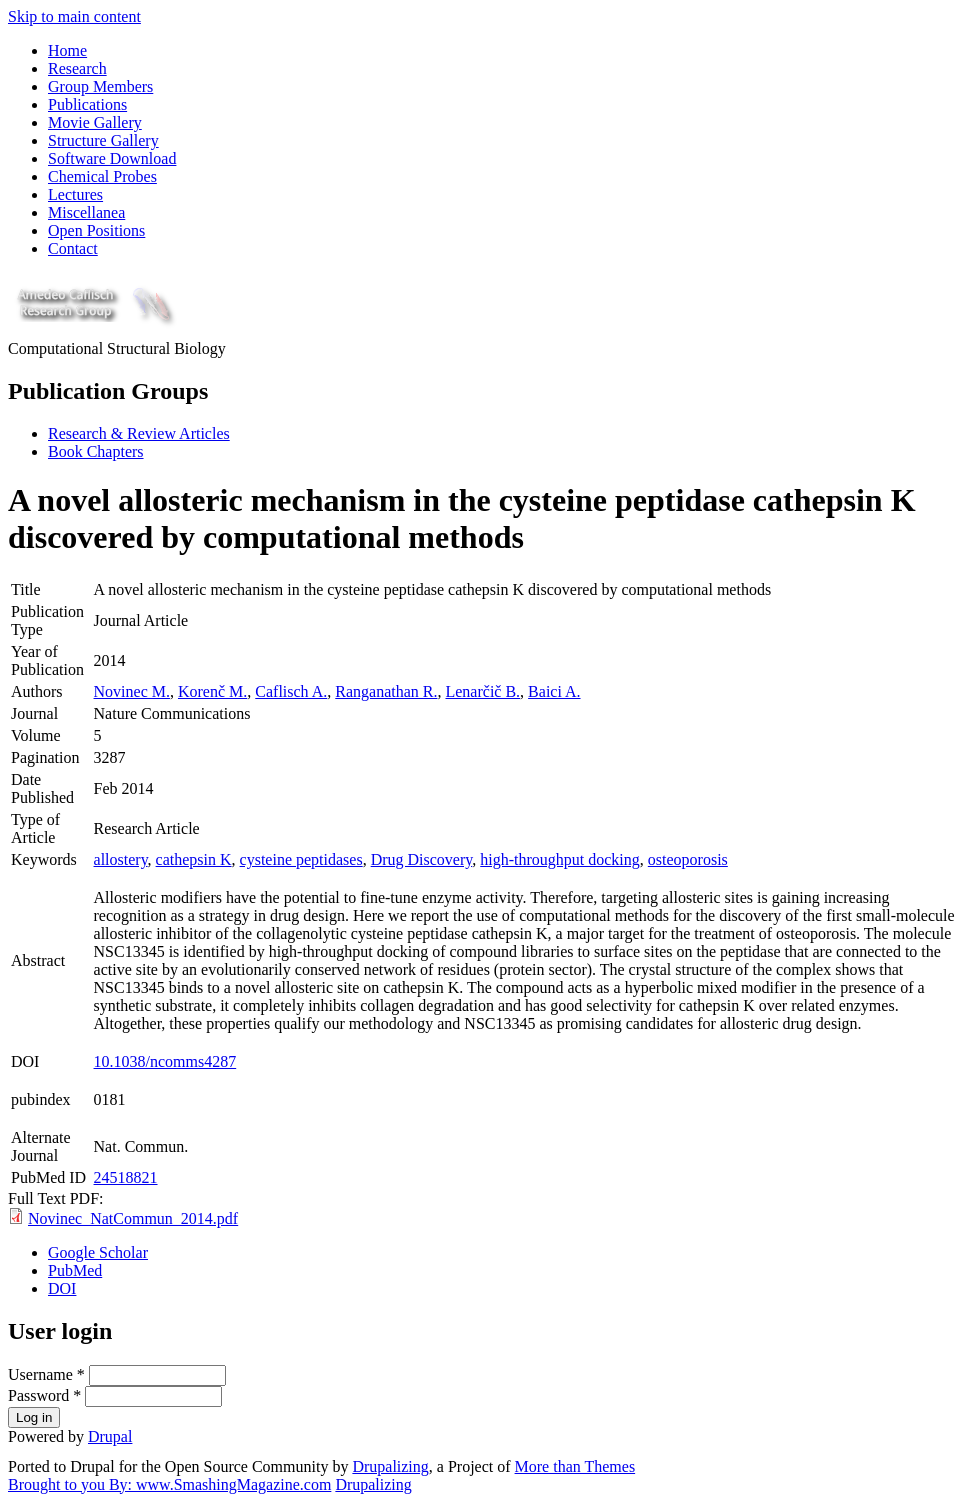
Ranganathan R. (386, 691)
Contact (73, 248)
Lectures (75, 194)
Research (77, 68)
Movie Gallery (95, 122)
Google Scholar (98, 1252)
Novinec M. (132, 691)
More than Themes (575, 1466)
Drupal (110, 1436)
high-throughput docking (560, 859)
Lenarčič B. (482, 691)
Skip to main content (74, 16)
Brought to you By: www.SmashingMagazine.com (169, 1484)
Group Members (100, 86)
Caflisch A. (291, 691)
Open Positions (96, 230)
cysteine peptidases (301, 859)
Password (44, 1395)
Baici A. (554, 691)
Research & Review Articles (139, 433)
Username (46, 1374)
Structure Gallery (103, 140)
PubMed (75, 1270)
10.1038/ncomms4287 (165, 1061)
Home (67, 50)
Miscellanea (86, 212)
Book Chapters (96, 451)
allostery (121, 859)
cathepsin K (194, 859)
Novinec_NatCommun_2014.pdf (133, 1218)
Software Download (112, 158)
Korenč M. (212, 691)
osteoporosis (688, 859)
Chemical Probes (102, 176)
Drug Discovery (422, 859)
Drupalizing (390, 1466)
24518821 (126, 1177)
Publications (87, 104)
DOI (62, 1288)
